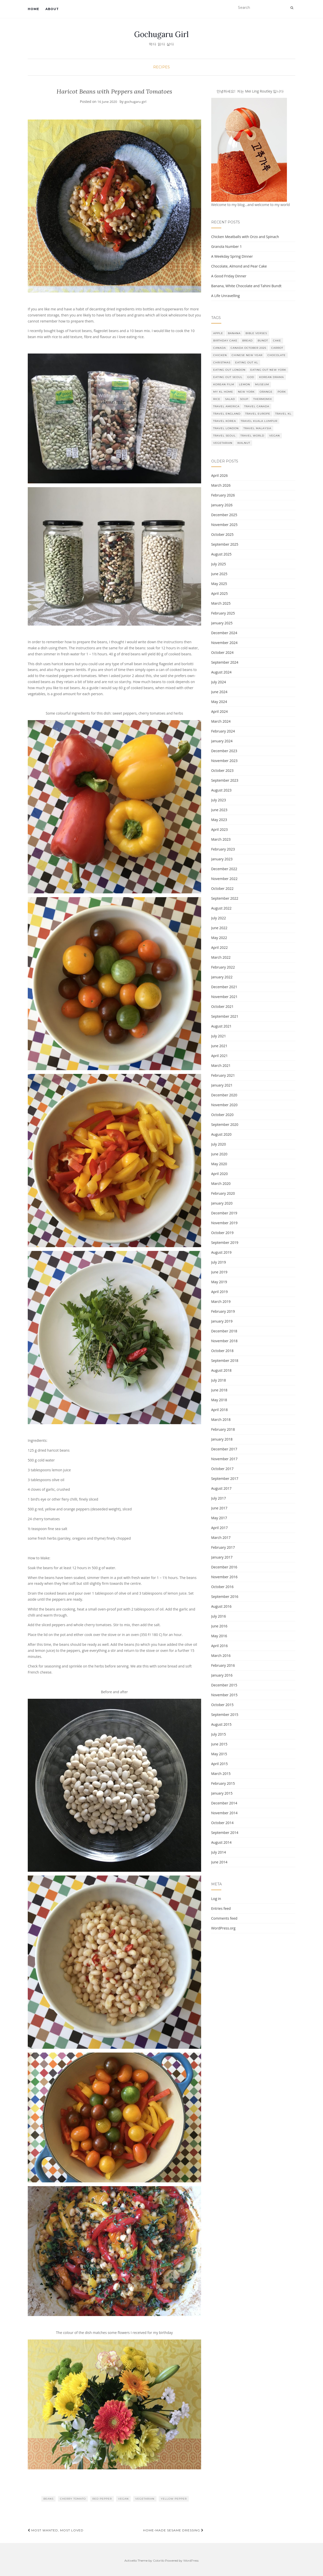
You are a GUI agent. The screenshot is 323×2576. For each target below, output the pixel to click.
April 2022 (219, 947)
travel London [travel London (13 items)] (226, 428)
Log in (216, 1898)
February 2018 (223, 1429)
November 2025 (224, 524)
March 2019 (221, 1301)
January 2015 (222, 1793)
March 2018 (221, 1419)
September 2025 (224, 544)
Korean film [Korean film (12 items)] (223, 384)
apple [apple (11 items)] (218, 333)
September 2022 (224, 898)
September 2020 (224, 1124)
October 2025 (222, 534)
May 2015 (219, 1753)
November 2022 (224, 878)
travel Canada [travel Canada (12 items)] (256, 406)
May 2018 (219, 1399)
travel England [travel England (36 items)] (226, 413)
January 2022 (222, 977)
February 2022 (223, 967)
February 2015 (223, 1783)
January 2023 (222, 859)
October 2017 (222, 1468)
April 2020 (219, 1173)
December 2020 (224, 1095)
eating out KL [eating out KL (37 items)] (246, 362)
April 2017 (219, 1527)
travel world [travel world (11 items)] (252, 435)
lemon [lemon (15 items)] (244, 384)
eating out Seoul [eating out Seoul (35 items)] (228, 377)
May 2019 (219, 1281)
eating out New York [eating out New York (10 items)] (268, 369)
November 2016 (224, 1576)
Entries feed (221, 1908)
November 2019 (224, 1222)
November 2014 (224, 1812)
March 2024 (221, 721)
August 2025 (221, 554)
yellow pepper (174, 2498)
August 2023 (221, 790)
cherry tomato (73, 2498)
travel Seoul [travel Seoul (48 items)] (224, 435)
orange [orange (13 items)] (266, 391)
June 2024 (219, 691)
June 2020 (219, 1154)
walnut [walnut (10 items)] (243, 443)
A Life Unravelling (225, 295)
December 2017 (224, 1449)
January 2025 (222, 623)
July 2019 (218, 1262)
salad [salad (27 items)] (230, 399)
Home (33, 9)
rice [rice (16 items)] (216, 399)
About (52, 9)
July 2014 (218, 1852)
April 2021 (219, 1055)
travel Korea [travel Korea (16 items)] (224, 421)
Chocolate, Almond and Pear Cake (239, 266)
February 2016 (223, 1665)
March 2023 (221, 839)
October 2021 (222, 1006)
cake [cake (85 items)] (277, 340)
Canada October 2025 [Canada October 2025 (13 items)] (248, 347)
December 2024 (224, 632)
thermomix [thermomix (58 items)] (262, 399)
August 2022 (221, 908)
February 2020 (223, 1193)
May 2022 (219, 937)
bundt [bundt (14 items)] (263, 340)
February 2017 (223, 1547)
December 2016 (224, 1567)
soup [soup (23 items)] (244, 399)
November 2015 (224, 1694)
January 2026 (222, 505)
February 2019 (223, 1311)
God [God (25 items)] (250, 377)
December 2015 (224, 1685)
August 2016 (221, 1606)
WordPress (191, 2560)
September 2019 (224, 1242)
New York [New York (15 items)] (246, 391)
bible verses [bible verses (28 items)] (256, 333)
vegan (123, 2498)
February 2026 (223, 495)
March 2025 (221, 603)
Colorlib (158, 2560)
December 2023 (224, 750)
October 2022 (222, 888)
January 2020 (222, 1203)
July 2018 (218, 1380)
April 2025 (219, 593)
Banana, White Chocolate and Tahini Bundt (246, 285)
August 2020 (221, 1134)
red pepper (102, 2498)
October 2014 (222, 1822)
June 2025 (219, 573)
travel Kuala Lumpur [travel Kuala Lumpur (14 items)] (259, 421)
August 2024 (221, 672)
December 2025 (224, 514)
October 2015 (222, 1704)
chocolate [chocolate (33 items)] (276, 355)
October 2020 (222, 1114)
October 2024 (222, 652)
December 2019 (224, 1213)
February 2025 (223, 613)
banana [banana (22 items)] (234, 333)
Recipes (161, 67)
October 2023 (222, 770)
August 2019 (221, 1252)
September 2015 (224, 1714)
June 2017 (219, 1508)
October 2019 (222, 1232)
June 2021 (219, 1045)
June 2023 (219, 809)
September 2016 (224, 1596)
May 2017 (219, 1517)
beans (48, 2498)
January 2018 (222, 1439)
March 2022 (221, 957)
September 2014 (224, 1832)
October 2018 (222, 1350)
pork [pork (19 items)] (282, 391)
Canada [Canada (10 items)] (219, 347)
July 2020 (218, 1144)
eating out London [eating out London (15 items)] (229, 369)
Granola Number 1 (226, 246)
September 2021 (224, 1016)
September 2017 (224, 1478)
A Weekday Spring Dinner (232, 256)
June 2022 (219, 927)
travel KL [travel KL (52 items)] (283, 413)
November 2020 (224, 1104)
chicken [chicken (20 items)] (220, 355)
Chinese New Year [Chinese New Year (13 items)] (247, 355)
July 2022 (218, 918)
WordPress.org (223, 1928)
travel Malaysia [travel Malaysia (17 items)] (257, 428)
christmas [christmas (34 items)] (221, 362)
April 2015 (219, 1763)
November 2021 (224, 996)
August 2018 (221, 1370)
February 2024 (223, 731)
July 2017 (218, 1498)
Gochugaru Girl (161, 34)
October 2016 (222, 1586)
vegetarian (144, 2498)
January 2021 (222, 1085)
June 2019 (219, 1272)
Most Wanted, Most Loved (56, 2530)
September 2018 (224, 1360)
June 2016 (219, 1626)
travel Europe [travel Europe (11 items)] (257, 413)
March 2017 (221, 1537)
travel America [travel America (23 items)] (226, 406)
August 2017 (221, 1488)
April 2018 (219, 1409)
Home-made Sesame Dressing (173, 2530)
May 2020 (219, 1163)
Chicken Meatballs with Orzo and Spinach (245, 236)
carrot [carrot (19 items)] (277, 347)
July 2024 (218, 682)
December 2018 (224, 1331)
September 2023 (224, 780)
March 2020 (221, 1183)
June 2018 (219, 1390)
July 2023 (218, 800)
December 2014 (224, 1803)
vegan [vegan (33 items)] (274, 435)
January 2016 (222, 1675)
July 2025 (218, 564)
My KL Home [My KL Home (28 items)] (223, 391)
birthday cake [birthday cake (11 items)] (225, 340)
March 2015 (221, 1773)
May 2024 (219, 701)
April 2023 (219, 829)
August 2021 (221, 1026)
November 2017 (224, 1458)
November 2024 (224, 642)
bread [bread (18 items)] (247, 340)
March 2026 (221, 485)
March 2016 (221, 1655)
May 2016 (219, 1635)
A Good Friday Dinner (229, 276)
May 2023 (219, 819)
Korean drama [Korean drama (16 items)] (271, 377)
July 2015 (218, 1734)
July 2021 (218, 1036)
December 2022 (224, 868)
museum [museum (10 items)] (262, 384)
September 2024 (224, 662)
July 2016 (218, 1616)
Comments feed (224, 1918)
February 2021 (223, 1075)
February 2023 (223, 849)
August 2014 (221, 1842)
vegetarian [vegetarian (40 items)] (222, 443)
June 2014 (219, 1862)
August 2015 (221, 1724)
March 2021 (221, 1065)
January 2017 (222, 1557)
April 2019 (219, 1291)
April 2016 (219, 1645)
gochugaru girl (135, 101)
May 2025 (219, 583)
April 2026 (219, 475)
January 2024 (222, 741)
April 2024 (219, 711)
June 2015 (219, 1744)
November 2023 (224, 760)
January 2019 (222, 1321)
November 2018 (224, 1340)
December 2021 (224, 986)
